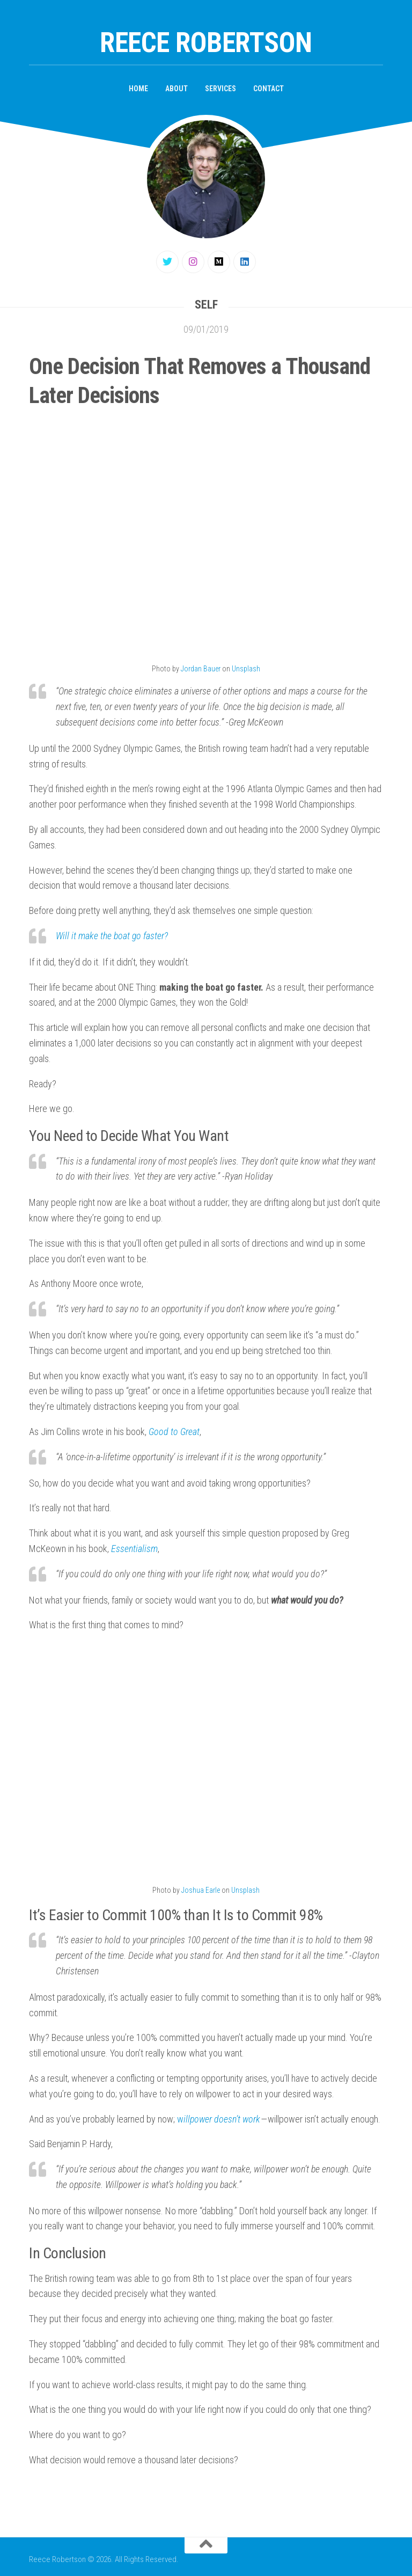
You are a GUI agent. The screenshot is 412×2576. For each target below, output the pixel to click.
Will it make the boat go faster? (112, 935)
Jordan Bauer (200, 668)
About (176, 88)
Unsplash (246, 668)
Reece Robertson (206, 42)
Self (206, 304)
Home (138, 88)
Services (220, 88)
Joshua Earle (200, 1890)
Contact (268, 88)
